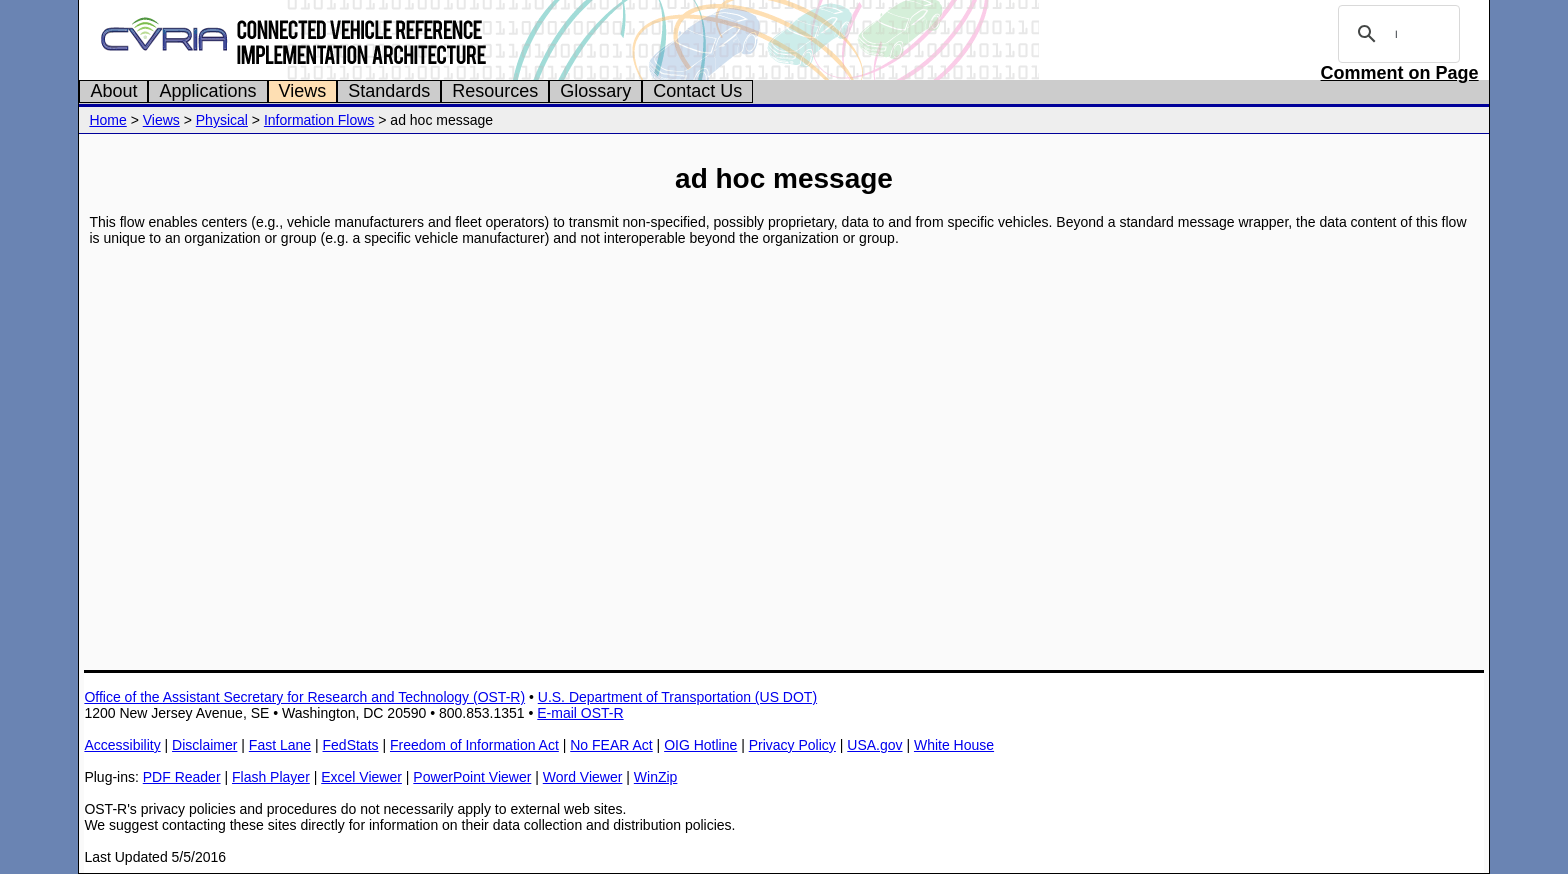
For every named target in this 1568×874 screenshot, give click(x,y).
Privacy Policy (792, 745)
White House (954, 745)
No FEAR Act (611, 745)
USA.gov (874, 745)
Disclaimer (204, 745)
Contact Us (697, 91)
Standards (389, 91)
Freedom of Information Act (474, 745)
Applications (207, 91)
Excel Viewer (361, 777)
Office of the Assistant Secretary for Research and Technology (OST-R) (304, 697)
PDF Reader (182, 777)
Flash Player (271, 777)
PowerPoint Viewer (472, 777)
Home (107, 120)
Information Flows (319, 120)
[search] (1396, 34)
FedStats (351, 745)
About (113, 91)
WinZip (656, 777)
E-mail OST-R (580, 713)
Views (303, 91)
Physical (222, 120)
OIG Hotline (700, 745)
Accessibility (122, 745)
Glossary (595, 91)
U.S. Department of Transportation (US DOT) (677, 697)
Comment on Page (1400, 73)
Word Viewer (583, 777)
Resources (495, 91)
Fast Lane (280, 745)
